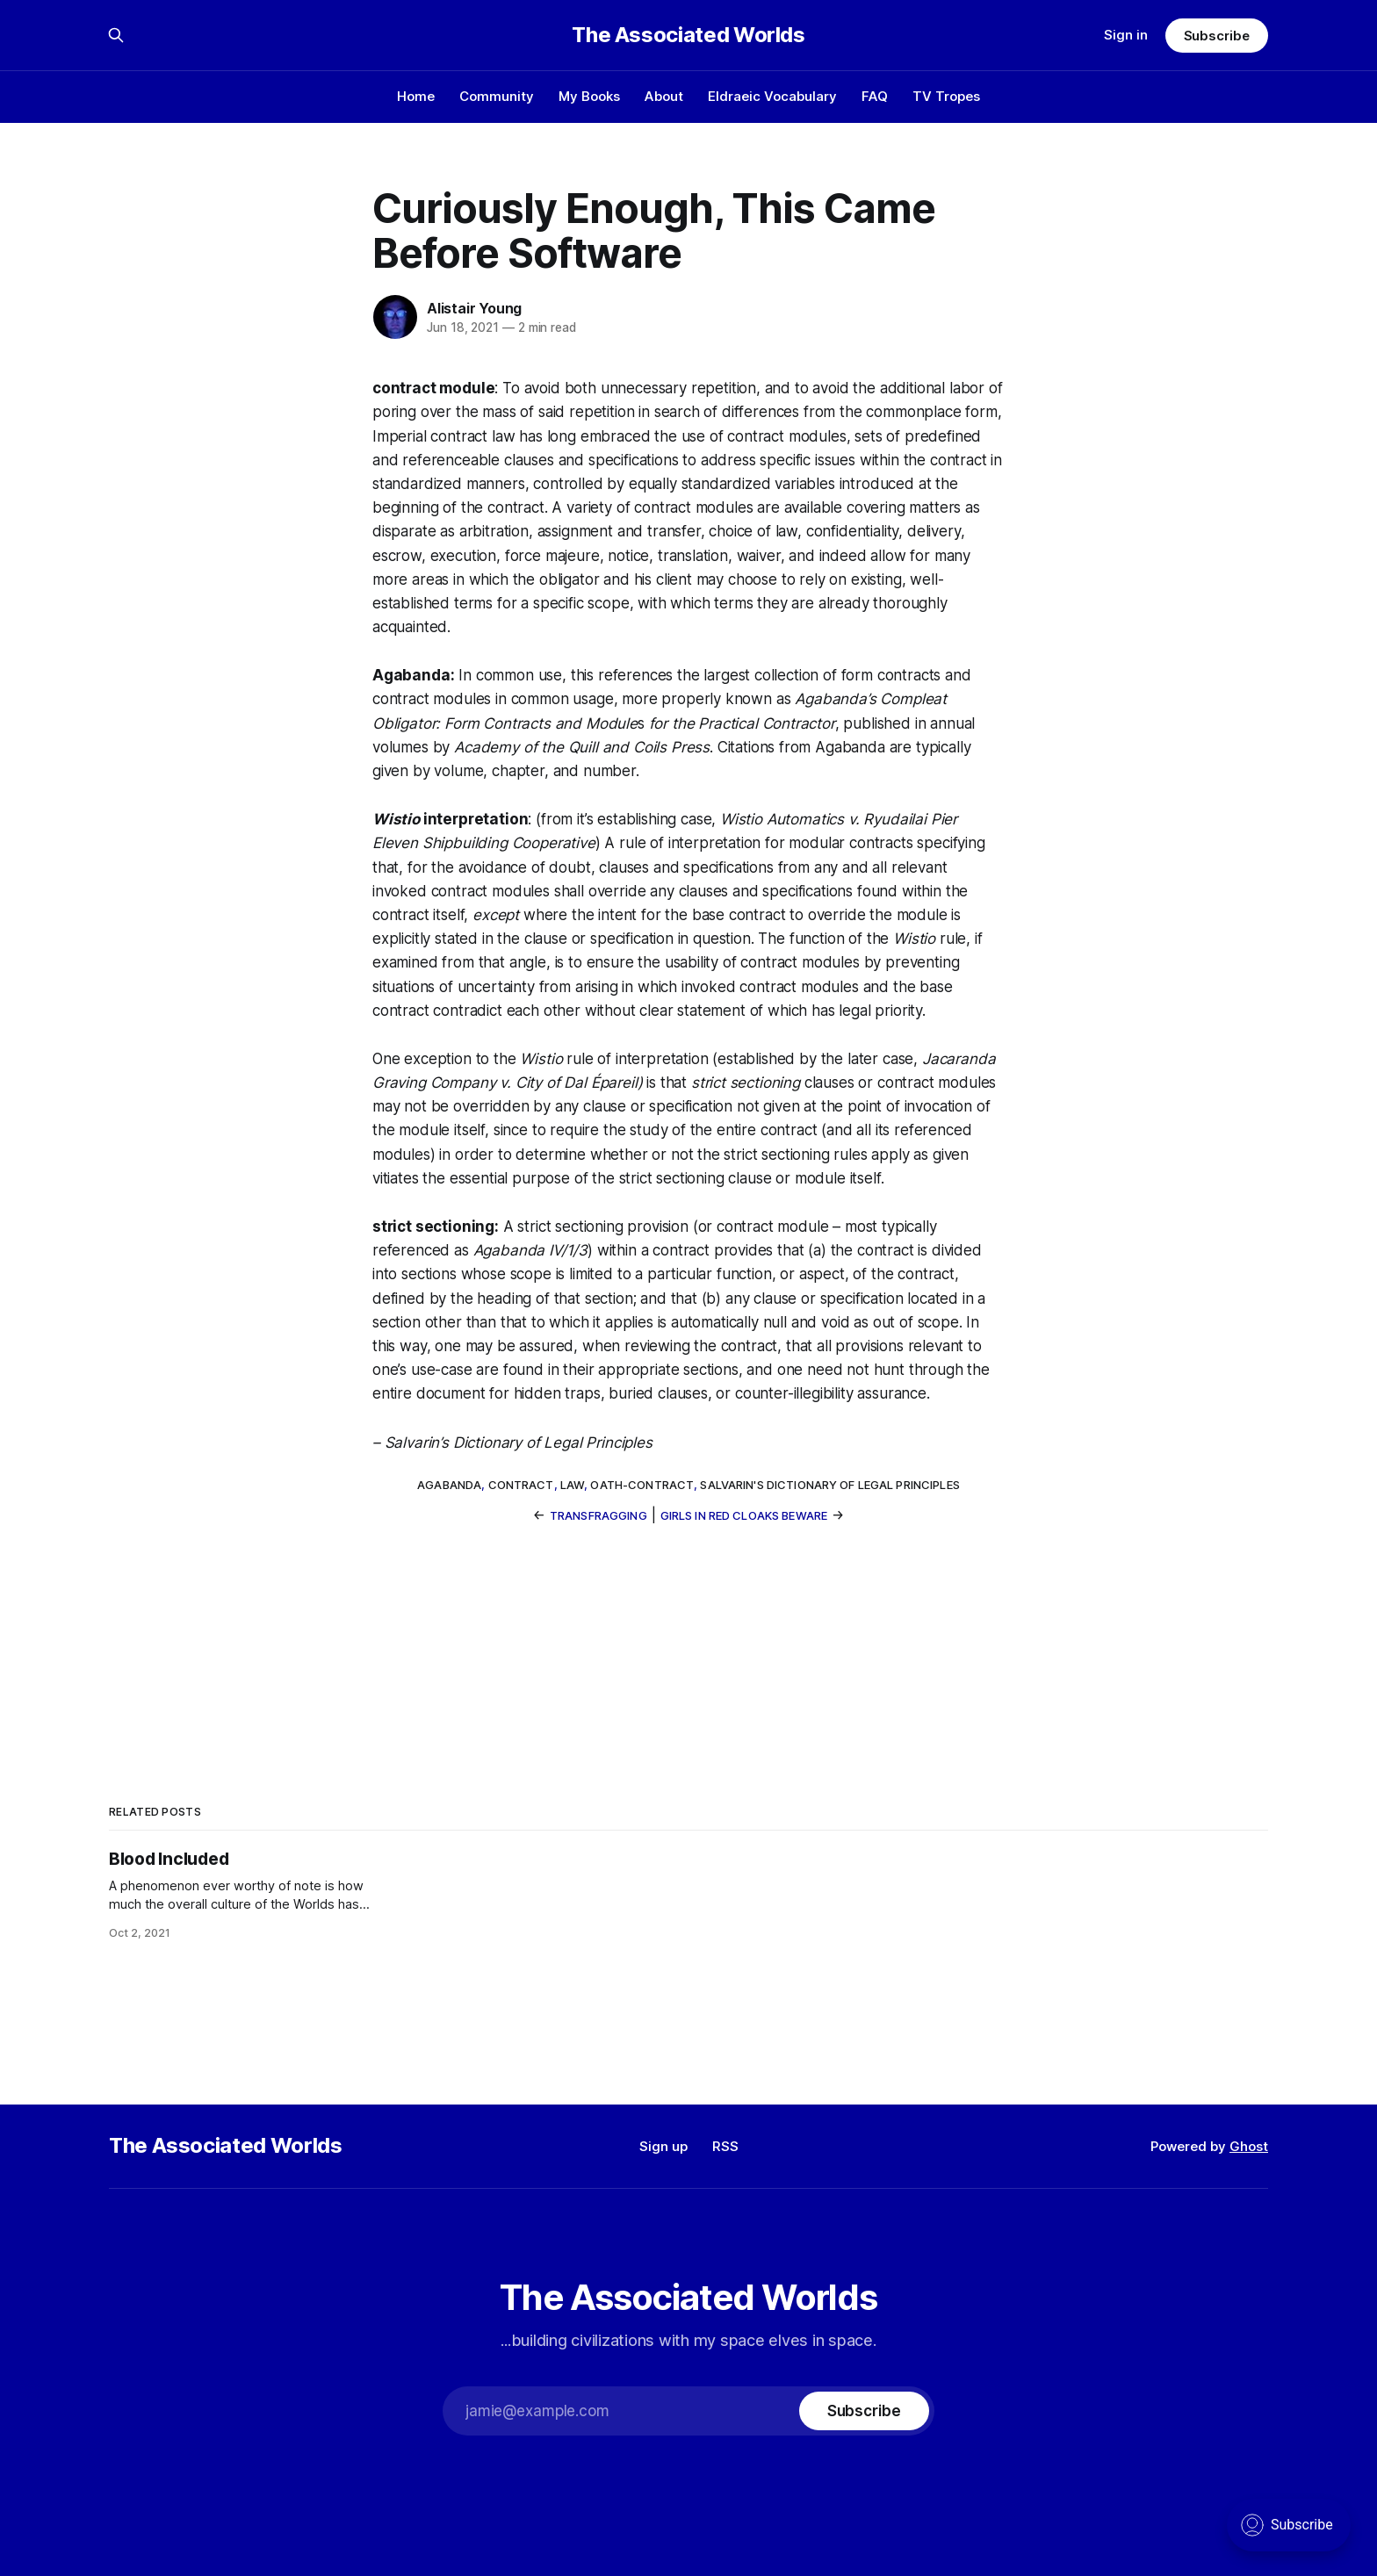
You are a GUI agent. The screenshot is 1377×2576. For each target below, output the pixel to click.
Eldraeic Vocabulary (772, 96)
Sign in (1126, 34)
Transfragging (598, 1515)
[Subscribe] (864, 2411)
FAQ (875, 96)
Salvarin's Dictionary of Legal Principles (829, 1485)
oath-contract (642, 1485)
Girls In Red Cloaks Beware (743, 1515)
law (572, 1485)
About (664, 96)
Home (416, 96)
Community (496, 96)
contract (521, 1485)
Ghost (1248, 2146)
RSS (725, 2146)
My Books (589, 96)
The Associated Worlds (688, 35)
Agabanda (449, 1485)
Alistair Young (474, 308)
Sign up (663, 2146)
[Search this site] (116, 35)
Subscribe (1217, 35)
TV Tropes (946, 96)
